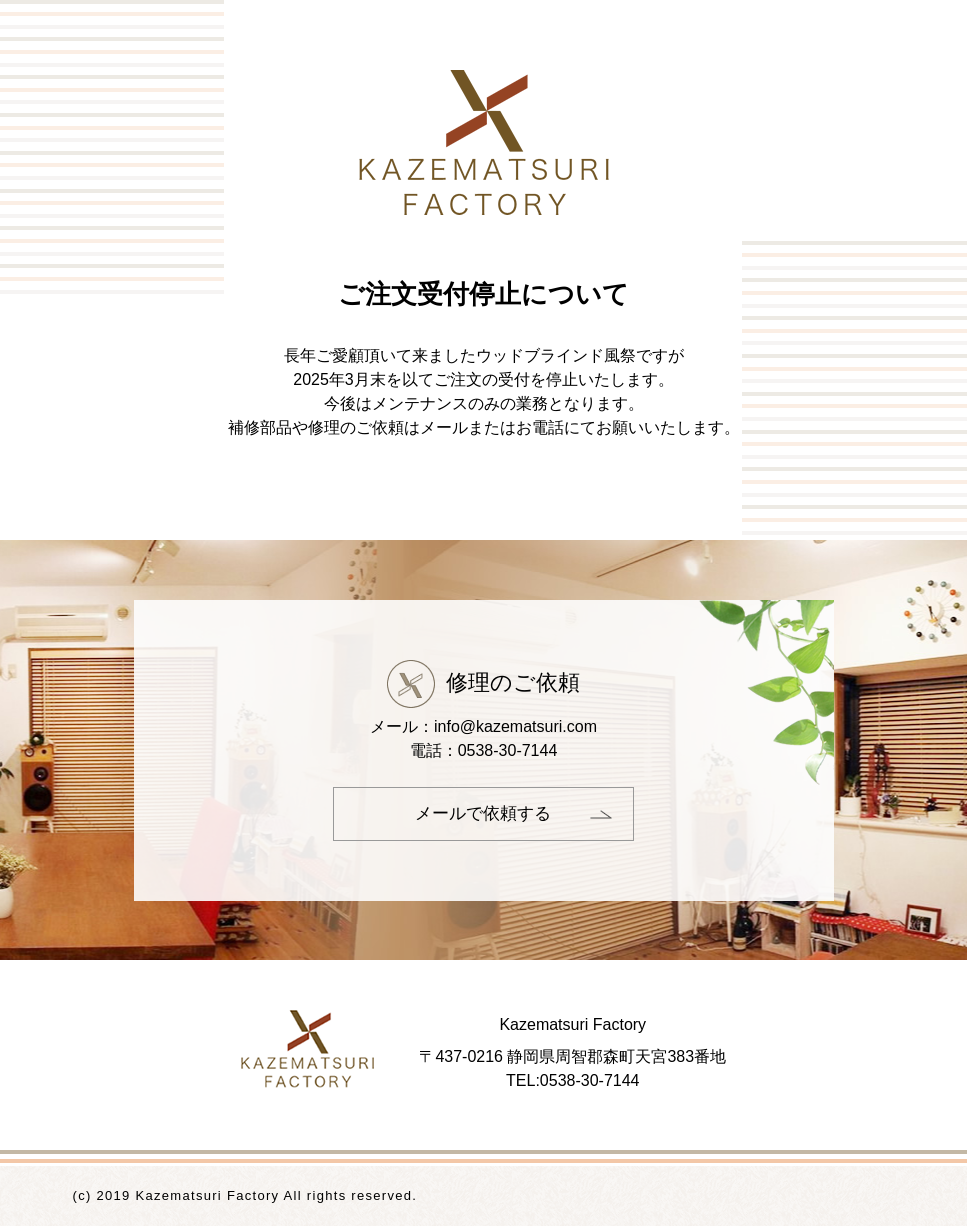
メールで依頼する (483, 813)
